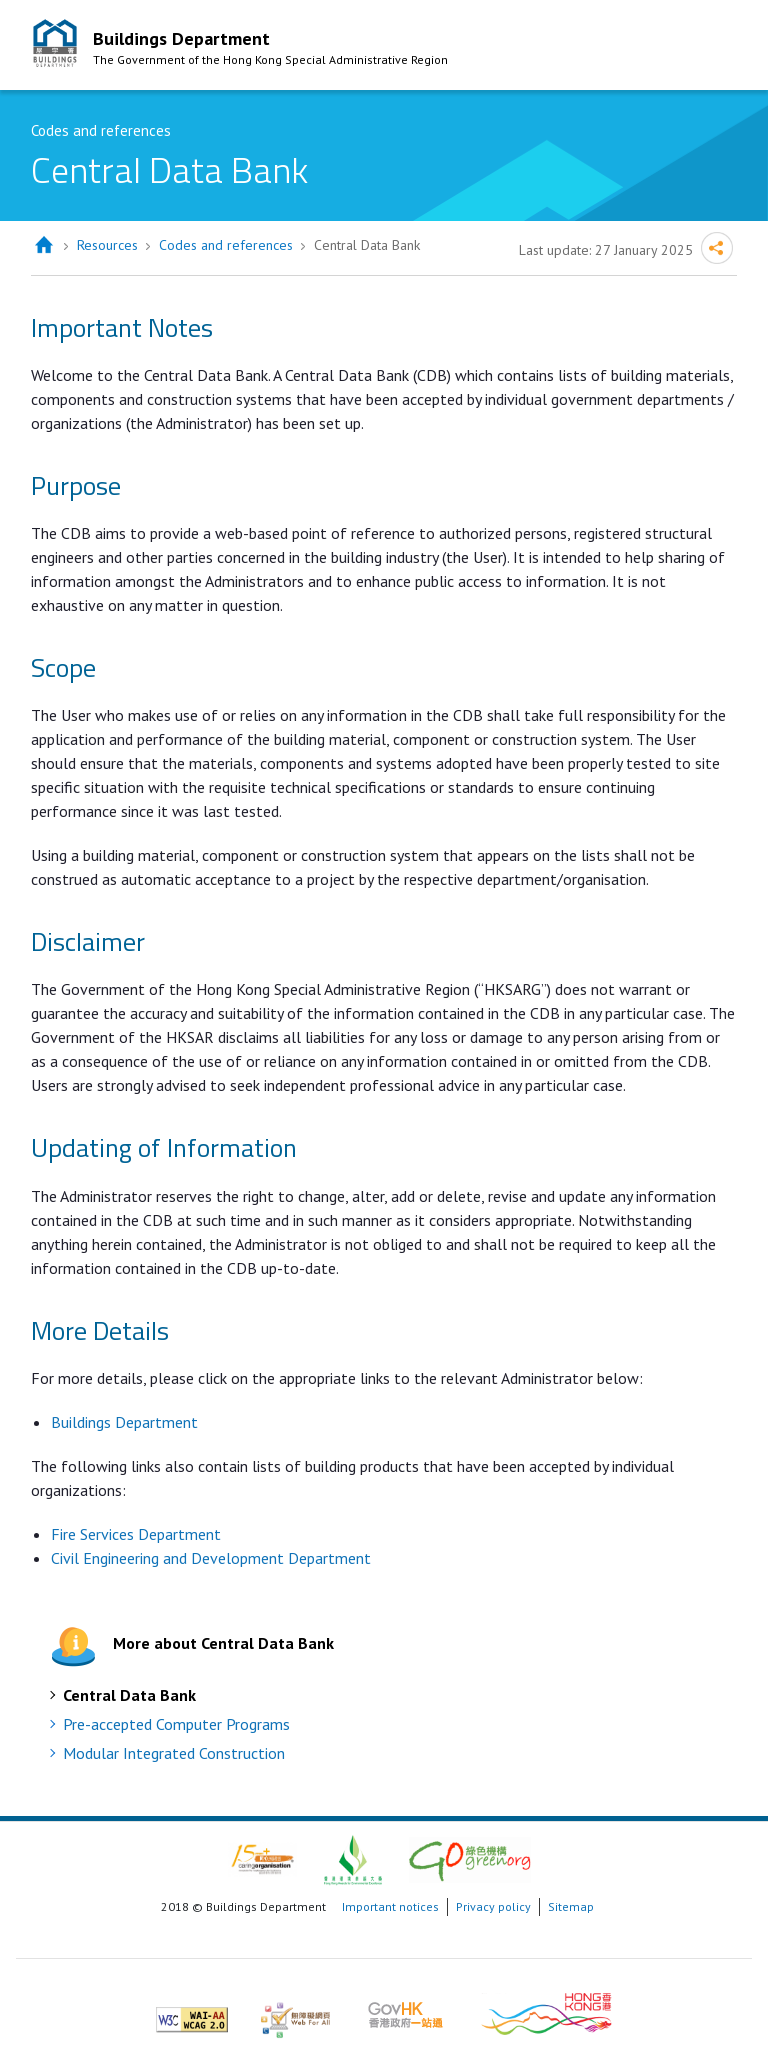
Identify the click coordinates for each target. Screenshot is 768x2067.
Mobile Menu (717, 48)
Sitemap (571, 1906)
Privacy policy (493, 1906)
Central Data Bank (129, 1695)
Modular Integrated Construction (174, 1753)
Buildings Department (124, 1422)
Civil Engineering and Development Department (211, 1558)
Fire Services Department (138, 1534)
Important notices (390, 1906)
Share (717, 248)
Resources (107, 245)
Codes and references (226, 245)
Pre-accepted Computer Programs (176, 1724)
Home (43, 245)
